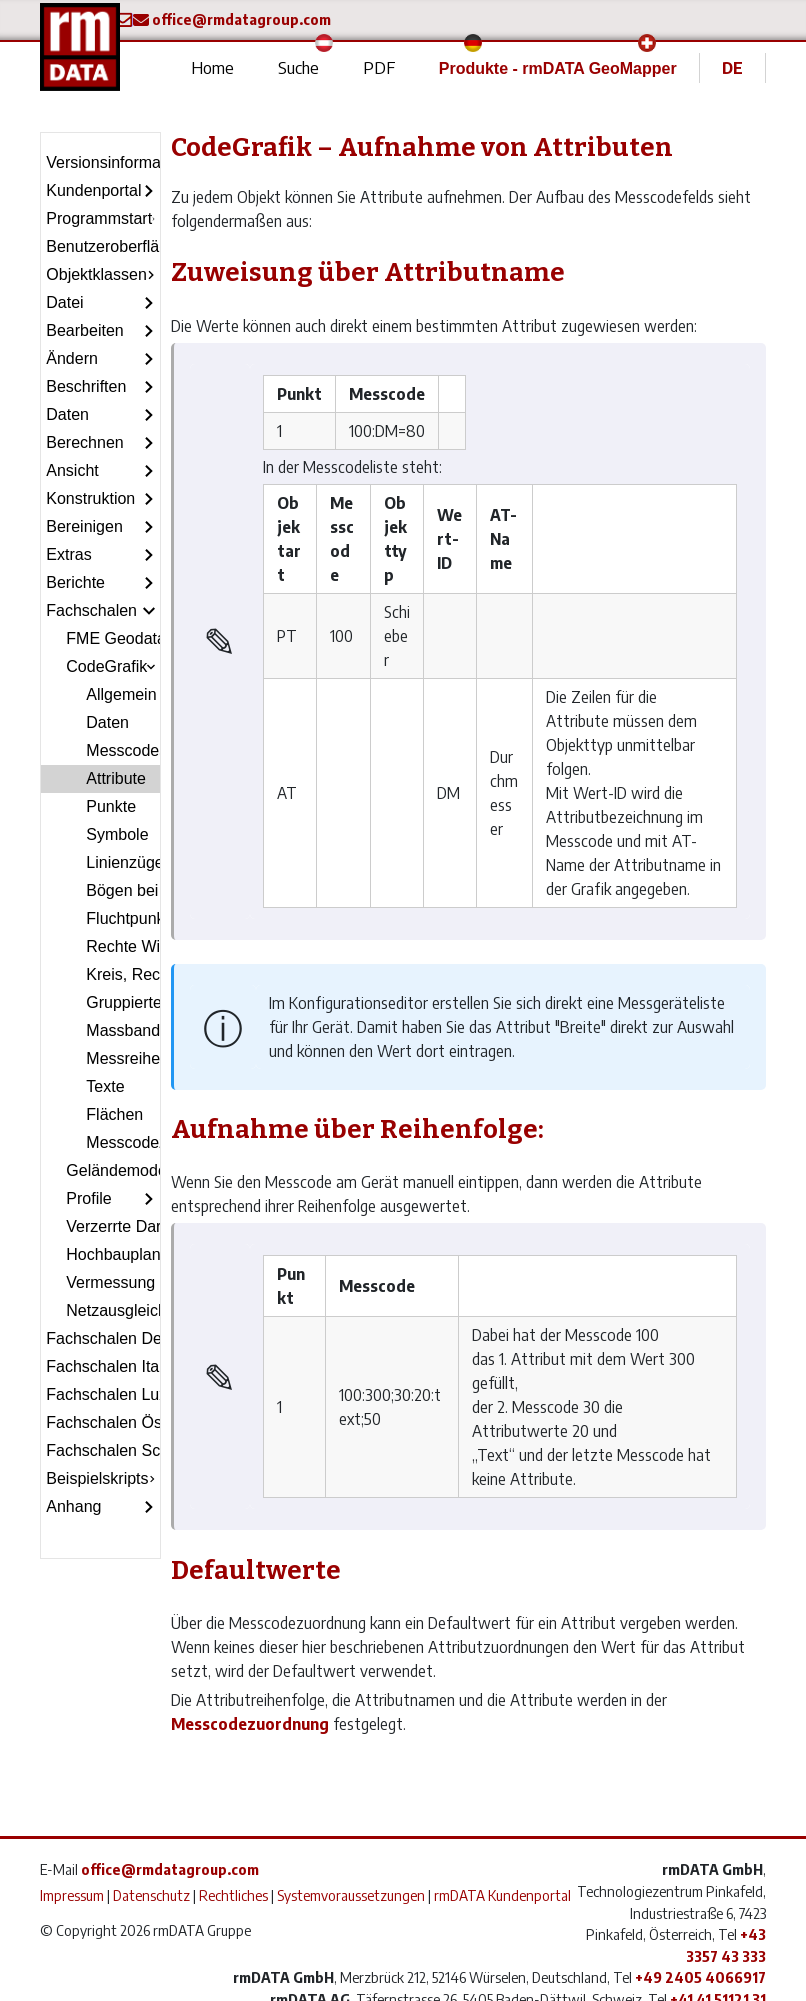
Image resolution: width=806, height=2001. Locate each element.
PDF (379, 67)
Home (212, 67)
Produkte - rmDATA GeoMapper (558, 68)
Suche (298, 67)
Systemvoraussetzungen (351, 1895)
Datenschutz (151, 1895)
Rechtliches (233, 1895)
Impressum (72, 1895)
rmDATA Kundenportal (502, 1895)
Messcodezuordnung (250, 1724)
